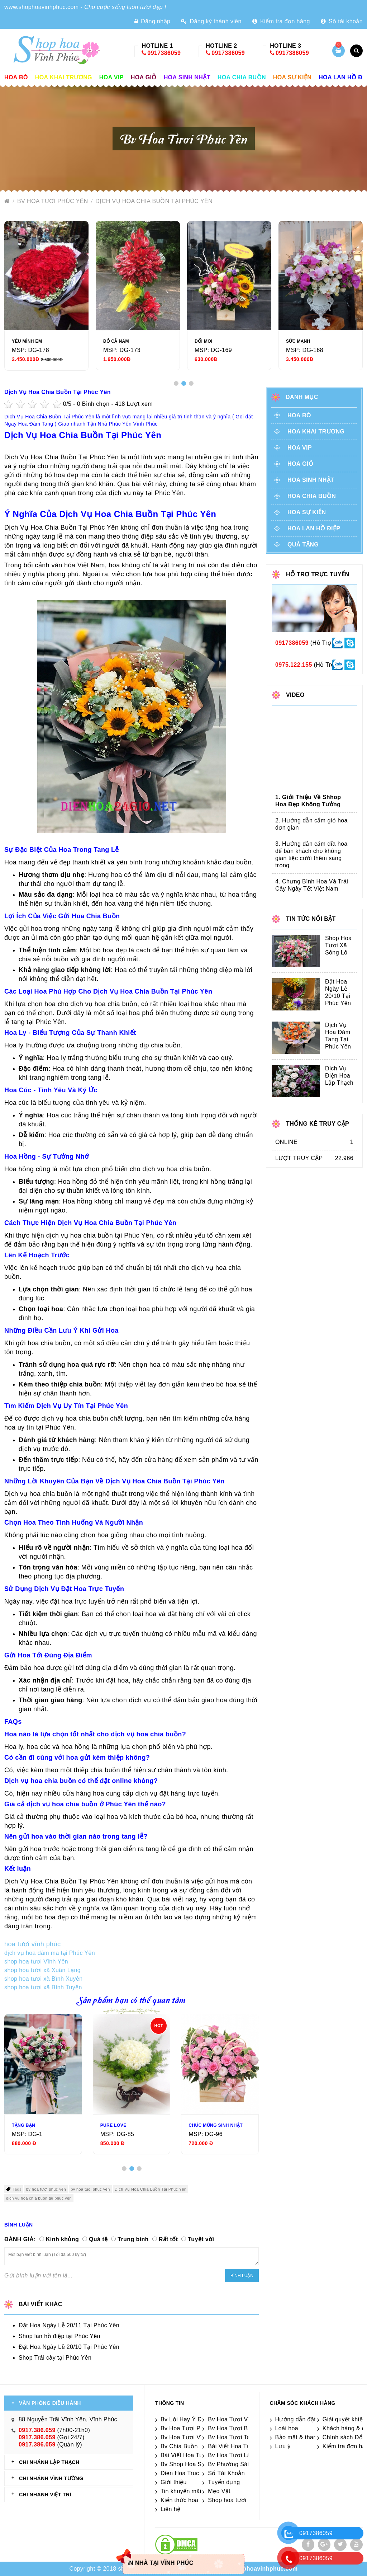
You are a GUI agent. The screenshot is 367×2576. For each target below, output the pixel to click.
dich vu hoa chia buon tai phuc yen (39, 2198)
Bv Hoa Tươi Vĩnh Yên (238, 2419)
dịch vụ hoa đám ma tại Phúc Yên (49, 1953)
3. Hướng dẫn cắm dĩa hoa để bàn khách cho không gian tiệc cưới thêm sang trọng (311, 854)
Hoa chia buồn (242, 77)
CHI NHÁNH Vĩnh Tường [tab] (51, 2478)
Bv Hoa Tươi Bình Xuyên (241, 2428)
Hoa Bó (16, 77)
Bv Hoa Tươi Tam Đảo (238, 2437)
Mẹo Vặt (219, 2491)
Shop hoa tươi (227, 2500)
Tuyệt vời (201, 2239)
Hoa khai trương (63, 77)
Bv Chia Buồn (179, 2446)
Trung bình (133, 2239)
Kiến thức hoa (179, 2500)
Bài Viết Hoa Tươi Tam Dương (248, 2446)
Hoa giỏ (144, 77)
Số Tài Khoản (226, 2473)
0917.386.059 (37, 2430)
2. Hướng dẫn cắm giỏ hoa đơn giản (311, 824)
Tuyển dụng (224, 2482)
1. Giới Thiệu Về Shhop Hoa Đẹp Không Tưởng (308, 800)
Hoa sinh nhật (187, 77)
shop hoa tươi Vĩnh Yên (36, 1961)
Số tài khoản (342, 21)
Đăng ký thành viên (211, 21)
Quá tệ (98, 2239)
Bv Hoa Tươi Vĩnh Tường (195, 2437)
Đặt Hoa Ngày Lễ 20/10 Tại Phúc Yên (69, 2347)
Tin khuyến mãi (181, 2491)
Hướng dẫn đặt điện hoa (308, 2419)
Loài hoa (287, 2428)
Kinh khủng (62, 2239)
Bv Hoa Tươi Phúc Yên (53, 201)
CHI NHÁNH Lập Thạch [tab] (49, 2462)
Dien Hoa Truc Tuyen (189, 2473)
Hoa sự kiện (292, 77)
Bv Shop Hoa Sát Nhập (192, 2464)
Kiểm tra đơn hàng (281, 21)
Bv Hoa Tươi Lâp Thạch (240, 2455)
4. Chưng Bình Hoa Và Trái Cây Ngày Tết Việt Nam (311, 885)
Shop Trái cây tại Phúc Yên (55, 2358)
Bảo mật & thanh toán (304, 2437)
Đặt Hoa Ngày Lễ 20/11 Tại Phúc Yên (69, 2325)
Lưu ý (283, 2446)
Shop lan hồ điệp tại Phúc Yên (59, 2336)
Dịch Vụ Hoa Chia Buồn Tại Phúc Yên (154, 201)
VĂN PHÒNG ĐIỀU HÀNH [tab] (50, 2403)
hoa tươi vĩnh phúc (33, 1944)
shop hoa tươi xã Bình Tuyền (43, 1987)
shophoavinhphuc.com (265, 2569)
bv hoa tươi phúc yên (46, 2189)
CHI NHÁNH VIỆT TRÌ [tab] (45, 2494)
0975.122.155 (293, 665)
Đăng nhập (152, 21)
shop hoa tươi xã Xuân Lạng (42, 1970)
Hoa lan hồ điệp (313, 528)
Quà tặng (303, 544)
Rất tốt (168, 2239)
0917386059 (164, 53)
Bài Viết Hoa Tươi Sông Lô (197, 2455)
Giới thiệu (174, 2482)
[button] (176, 383)
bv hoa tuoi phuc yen (90, 2189)
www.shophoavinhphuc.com (41, 7)
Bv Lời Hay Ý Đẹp (185, 2419)
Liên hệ (170, 2509)
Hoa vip (111, 77)
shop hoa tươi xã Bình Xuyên (43, 1979)
